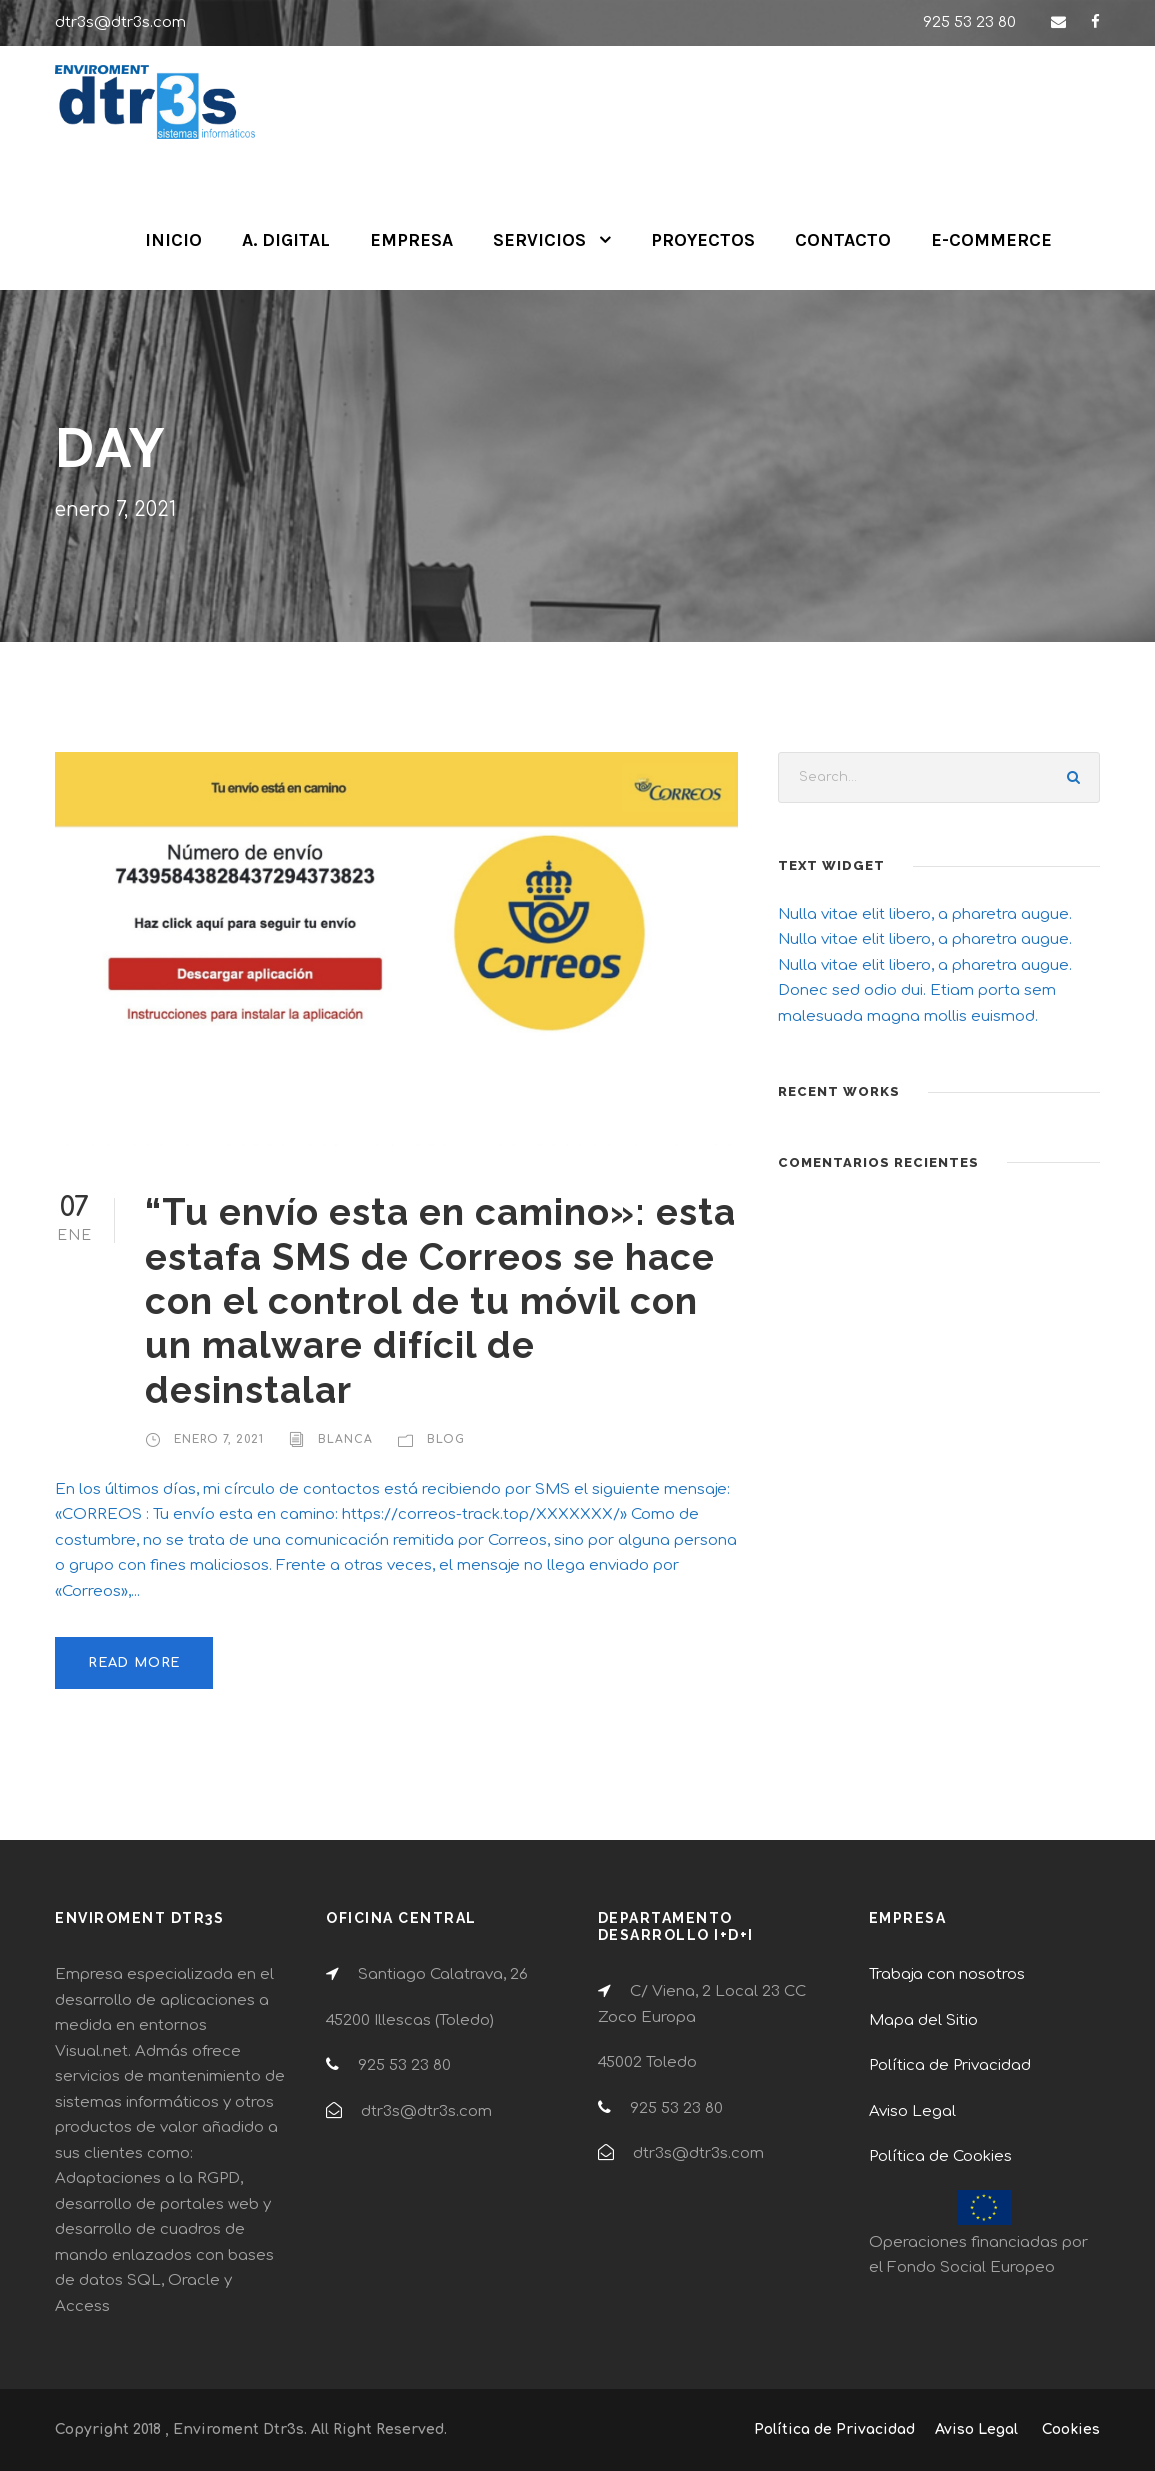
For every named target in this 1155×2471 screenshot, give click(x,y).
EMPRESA (411, 240)
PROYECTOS (703, 240)
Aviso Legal (912, 2111)
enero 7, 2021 (219, 1439)
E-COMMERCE (991, 240)
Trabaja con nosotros (947, 1974)
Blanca (345, 1439)
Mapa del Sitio (923, 2020)
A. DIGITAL (286, 240)
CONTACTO (843, 240)
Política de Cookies (940, 2156)
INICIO (173, 240)
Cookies (1071, 2429)
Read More (134, 1663)
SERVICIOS (539, 240)
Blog (446, 1439)
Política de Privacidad (950, 2065)
